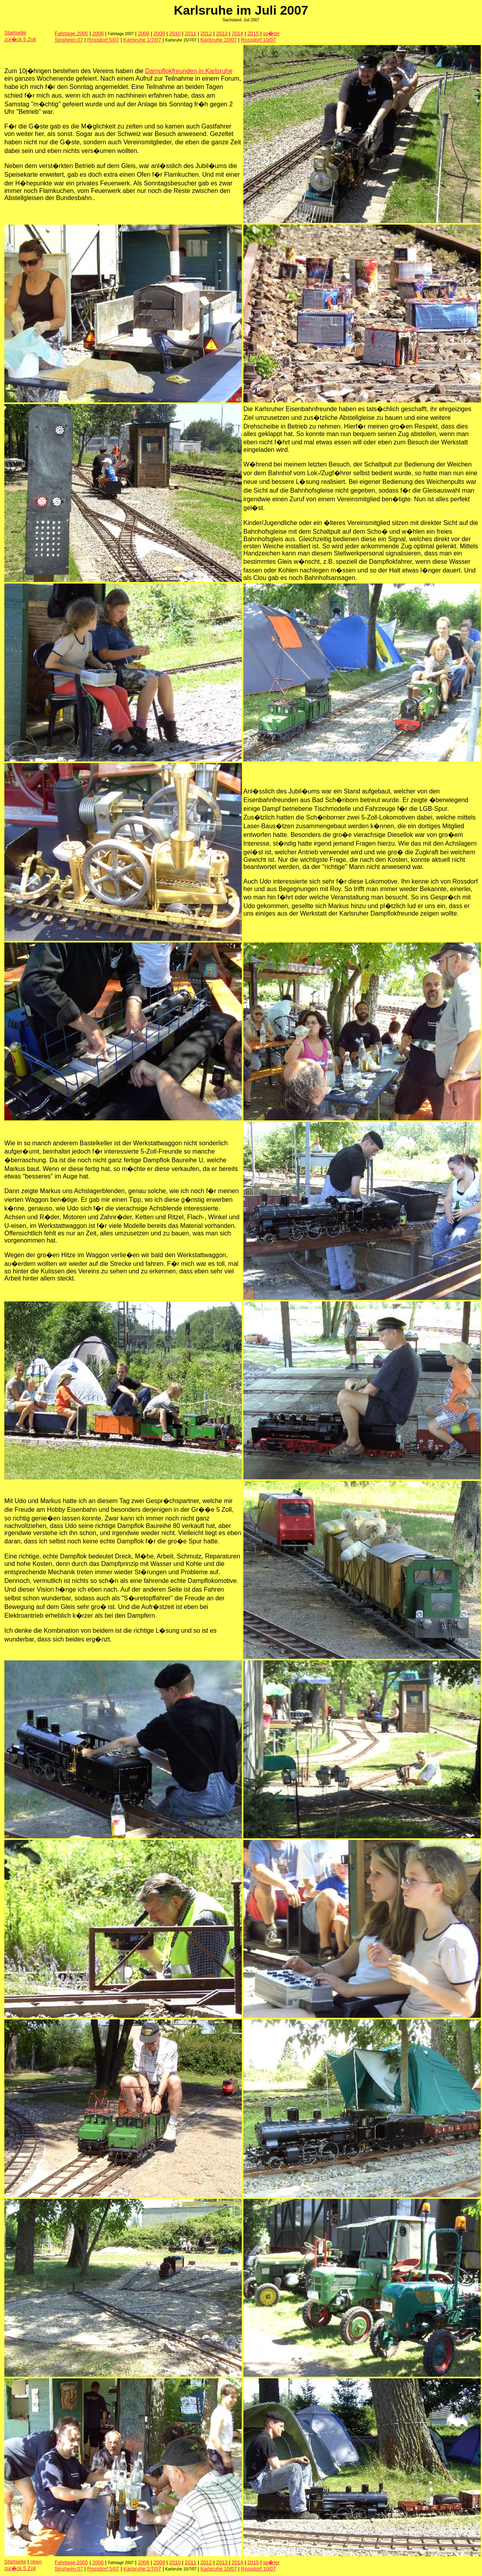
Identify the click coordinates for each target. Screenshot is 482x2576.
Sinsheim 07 (69, 40)
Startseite (15, 33)
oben (36, 2562)
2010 (174, 33)
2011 (190, 33)
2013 (222, 33)
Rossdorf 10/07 (258, 40)
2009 (159, 33)
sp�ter (271, 33)
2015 (253, 33)
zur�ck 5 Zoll (20, 39)
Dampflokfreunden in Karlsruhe (189, 71)
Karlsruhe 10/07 (218, 40)
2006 (98, 33)
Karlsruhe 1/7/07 (142, 40)
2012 (206, 33)
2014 (237, 33)
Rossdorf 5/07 (103, 40)
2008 (143, 33)
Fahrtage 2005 (71, 33)
